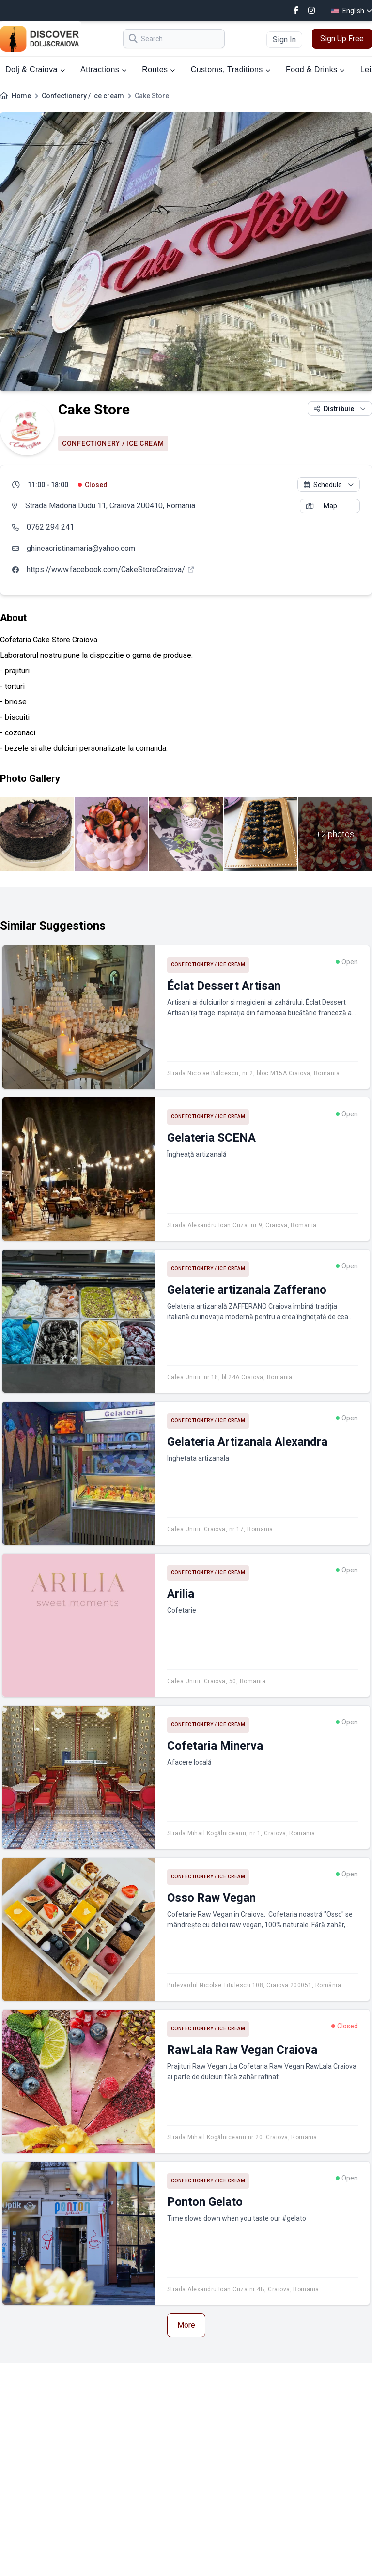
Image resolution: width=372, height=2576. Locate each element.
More (186, 2325)
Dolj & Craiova (35, 69)
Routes (158, 69)
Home (21, 96)
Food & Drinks (315, 69)
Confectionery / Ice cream (83, 96)
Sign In (284, 39)
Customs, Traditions (230, 69)
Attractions (103, 69)
